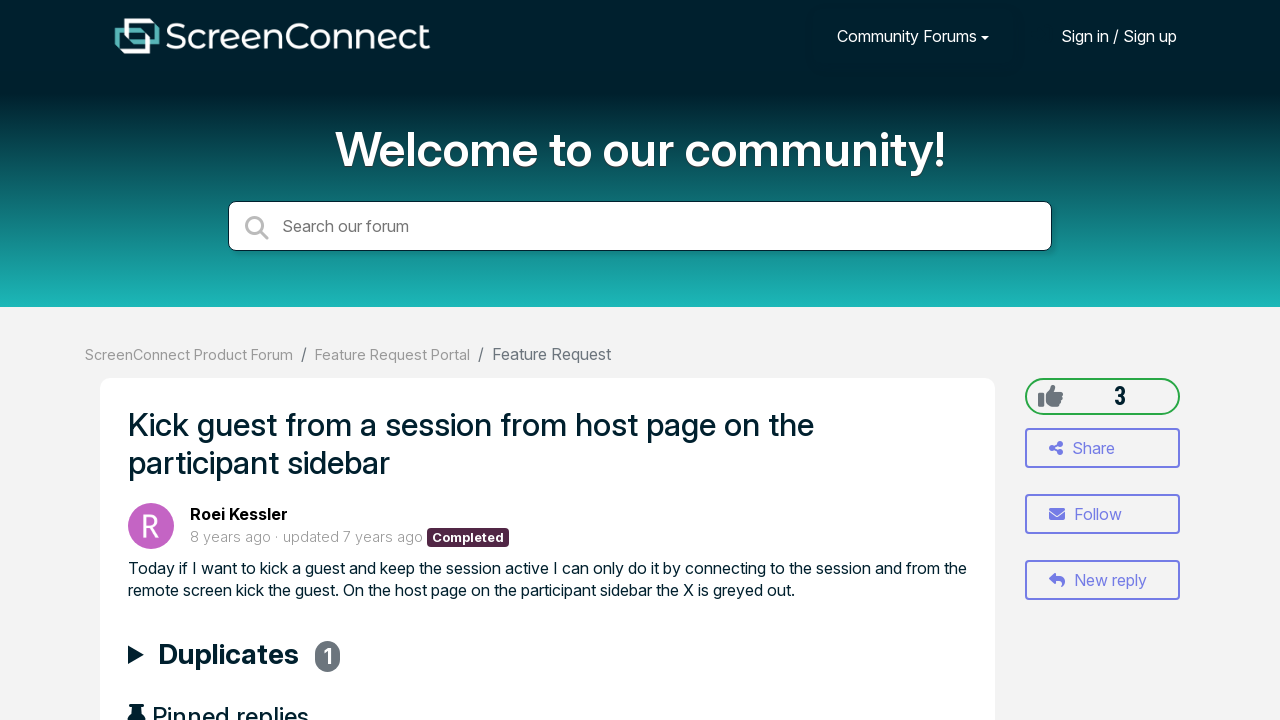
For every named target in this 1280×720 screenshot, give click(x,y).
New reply (1098, 580)
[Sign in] (1104, 35)
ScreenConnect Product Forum (189, 354)
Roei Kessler (239, 514)
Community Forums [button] (907, 36)
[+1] (1050, 396)
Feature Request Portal (392, 354)
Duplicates (249, 657)
